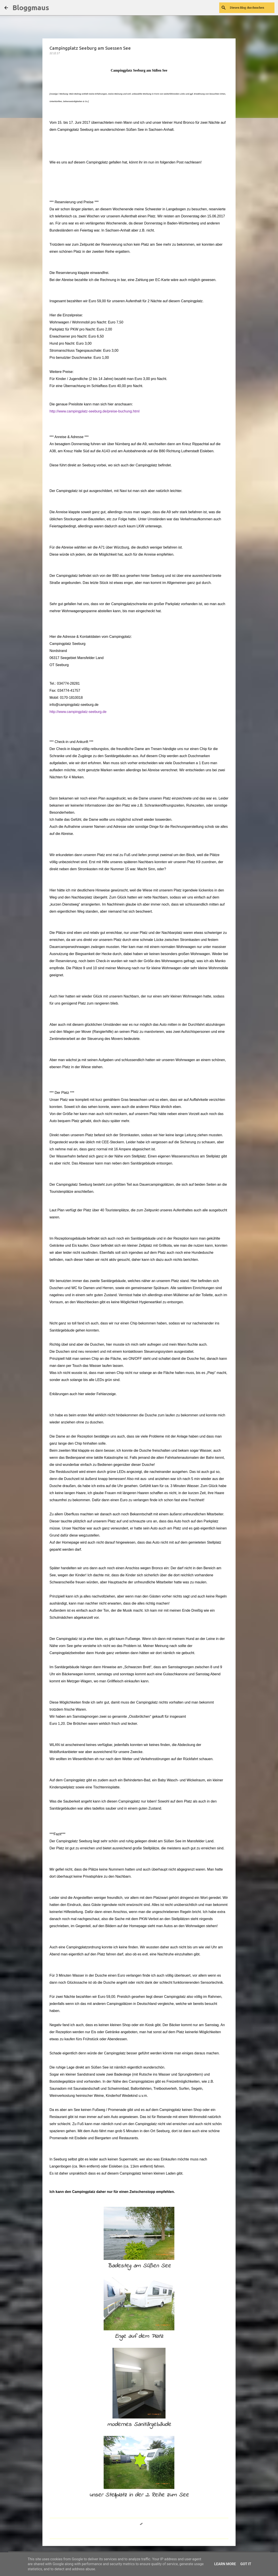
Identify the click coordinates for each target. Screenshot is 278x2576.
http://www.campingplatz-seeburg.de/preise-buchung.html (94, 411)
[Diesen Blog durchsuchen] (251, 7)
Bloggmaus (30, 7)
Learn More (225, 2564)
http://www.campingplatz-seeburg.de (78, 712)
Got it (245, 2564)
